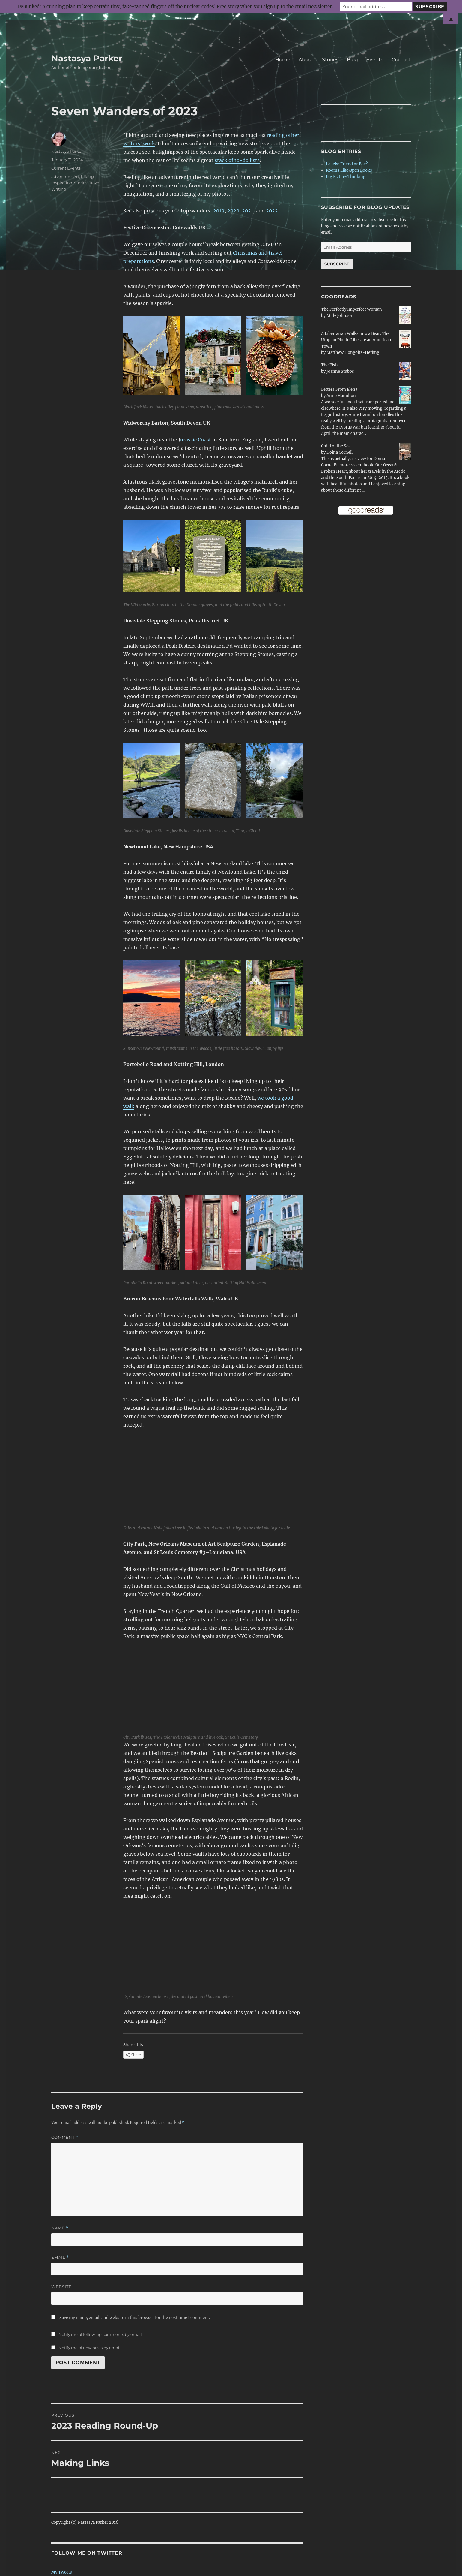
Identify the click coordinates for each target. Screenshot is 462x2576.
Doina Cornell (339, 452)
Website (61, 2286)
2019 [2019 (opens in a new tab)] (219, 211)
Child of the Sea (335, 446)
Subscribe (337, 263)
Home (282, 59)
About (306, 59)
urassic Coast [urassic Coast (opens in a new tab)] (195, 440)
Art (76, 176)
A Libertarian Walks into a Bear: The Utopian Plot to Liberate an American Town (356, 340)
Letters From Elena (339, 389)
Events (374, 59)
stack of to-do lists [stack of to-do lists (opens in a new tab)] (237, 160)
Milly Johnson (339, 315)
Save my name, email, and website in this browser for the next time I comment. (134, 2317)
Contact (401, 59)
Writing (58, 189)
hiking (87, 176)
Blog (352, 59)
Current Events (65, 168)
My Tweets (61, 2572)
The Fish (329, 365)
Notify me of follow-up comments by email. (100, 2334)
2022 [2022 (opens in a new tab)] (272, 211)
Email (60, 2257)
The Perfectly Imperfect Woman (351, 309)
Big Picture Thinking (345, 176)
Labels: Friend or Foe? (347, 164)
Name (60, 2228)
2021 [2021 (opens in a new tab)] (247, 211)
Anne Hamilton (341, 395)
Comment (65, 2137)
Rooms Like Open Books (349, 170)
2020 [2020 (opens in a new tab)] (233, 211)
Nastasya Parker (86, 58)
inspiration (61, 182)
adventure (61, 176)
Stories (330, 59)
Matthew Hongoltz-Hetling (352, 352)
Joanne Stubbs (340, 371)
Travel (94, 182)
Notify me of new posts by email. (89, 2347)
